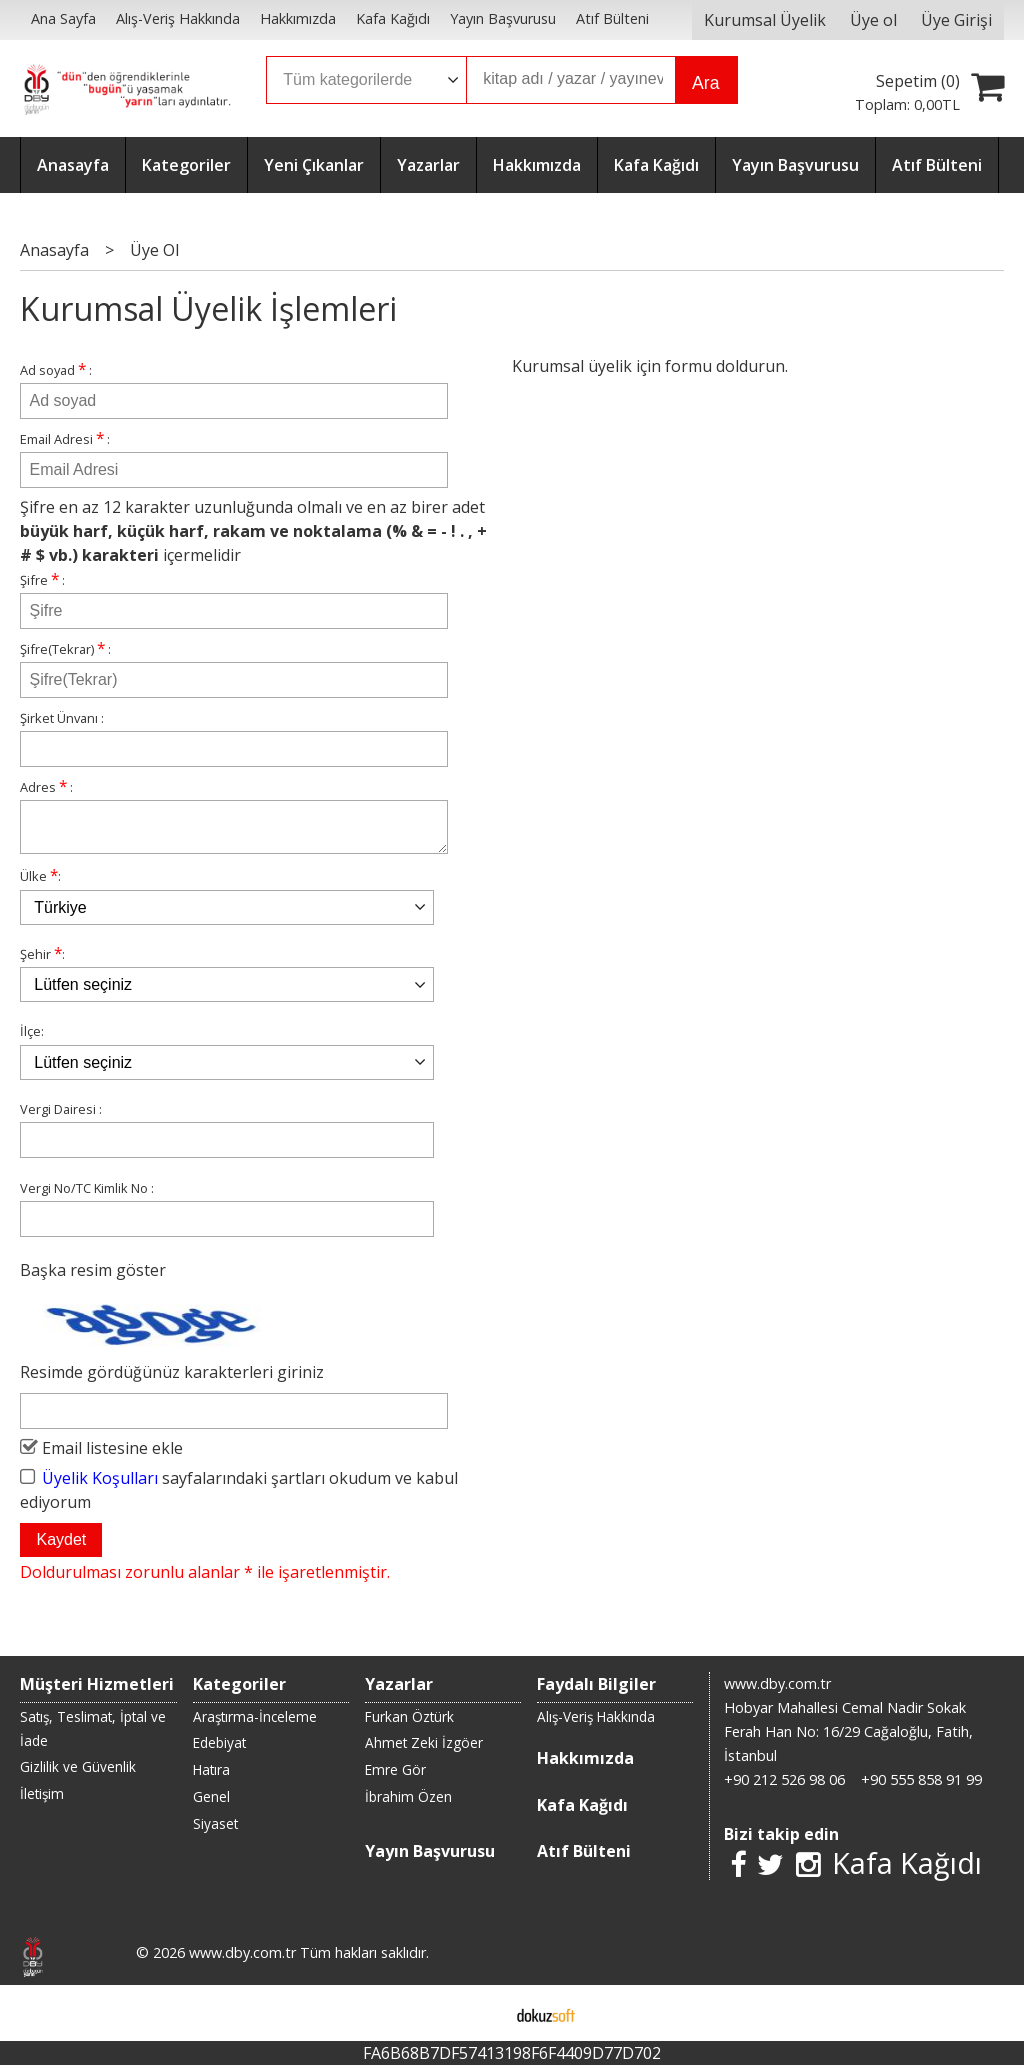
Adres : (46, 786)
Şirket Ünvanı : (62, 718)
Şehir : (42, 961)
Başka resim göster (93, 1278)
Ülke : (40, 883)
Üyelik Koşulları (100, 1486)
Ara (705, 83)
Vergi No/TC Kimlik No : (87, 1196)
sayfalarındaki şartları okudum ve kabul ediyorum (239, 1498)
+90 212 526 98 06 (784, 1779)
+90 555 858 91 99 (921, 1779)
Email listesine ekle (112, 1456)
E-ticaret (480, 2013)
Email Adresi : (65, 438)
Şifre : (42, 579)
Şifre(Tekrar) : (65, 648)
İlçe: (32, 1039)
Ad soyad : (56, 369)
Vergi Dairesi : (61, 1117)
